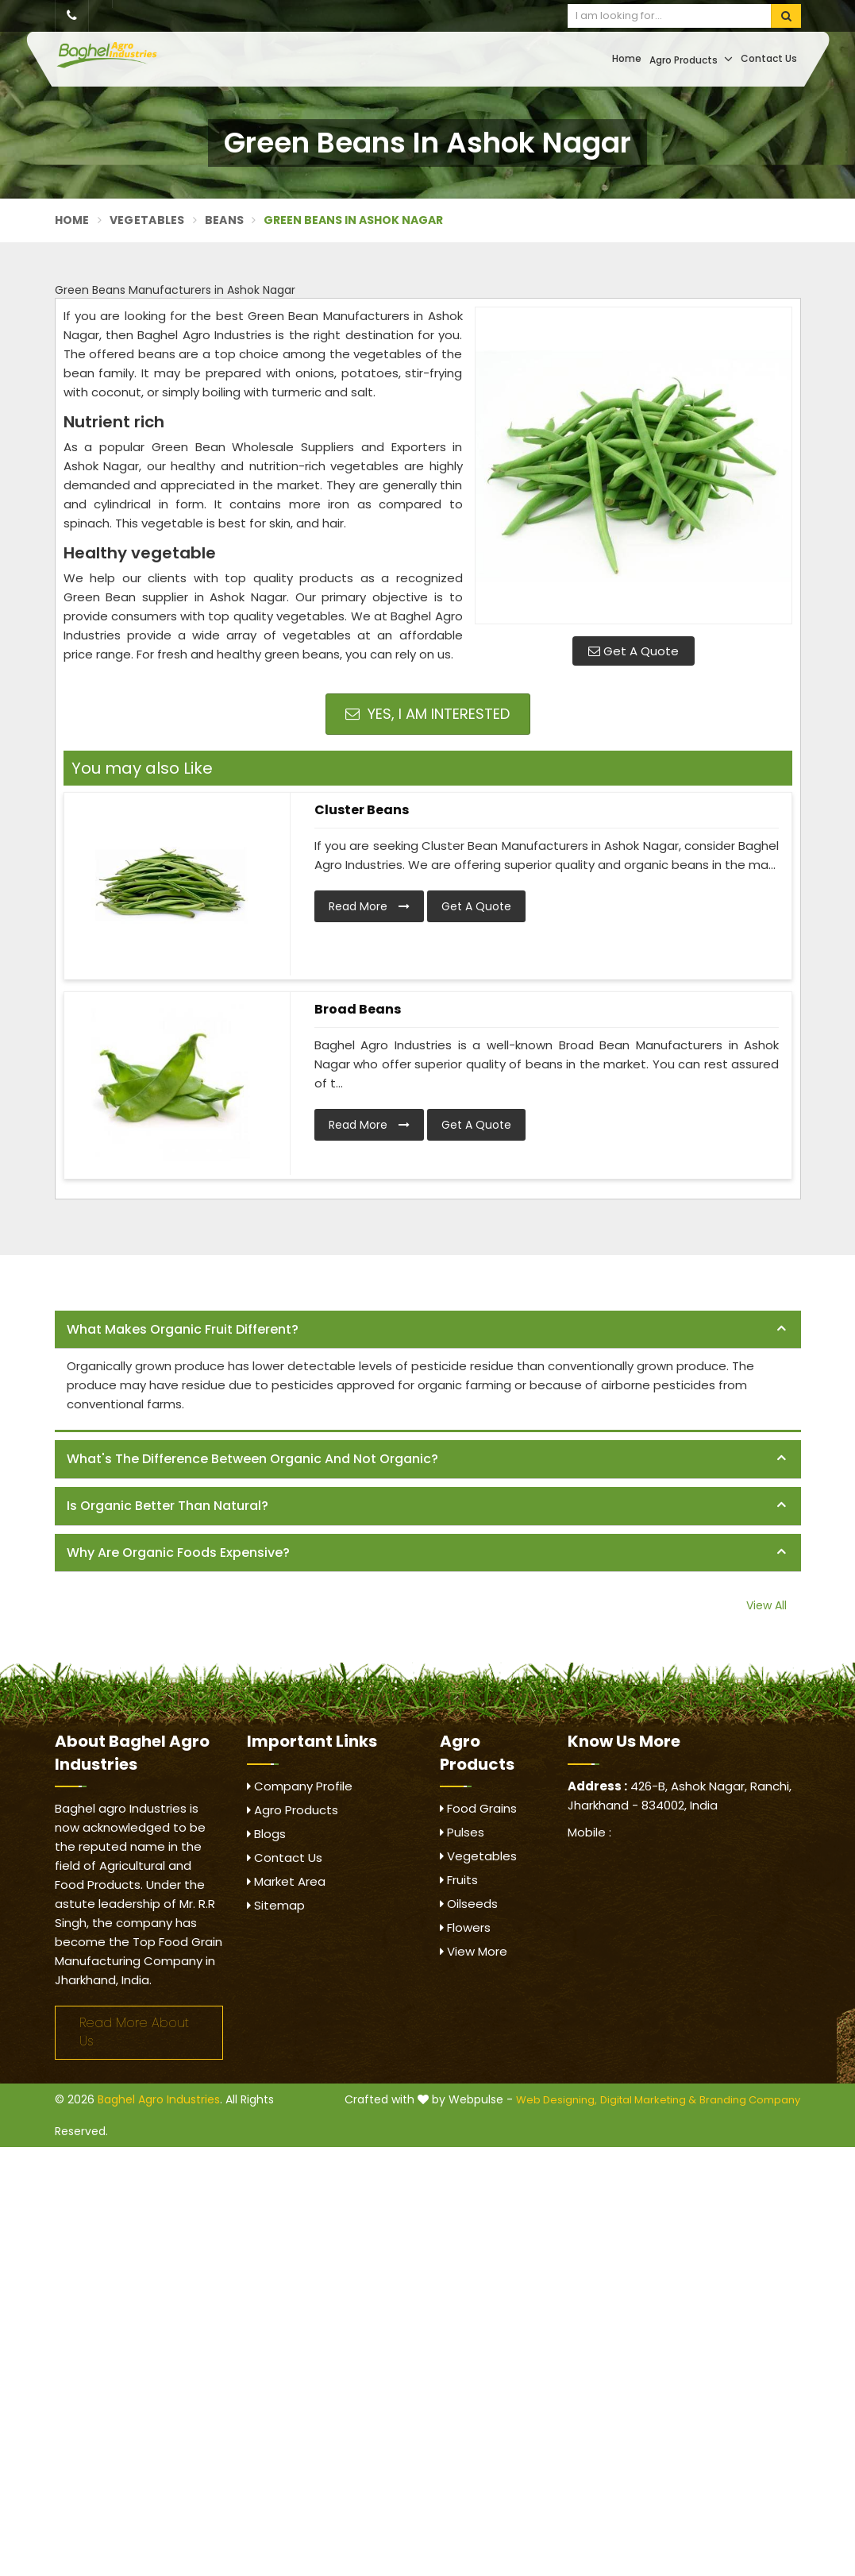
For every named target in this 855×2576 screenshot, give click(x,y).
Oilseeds (469, 1903)
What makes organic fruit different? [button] (182, 1329)
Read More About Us (134, 2032)
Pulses (462, 1832)
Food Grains (478, 1808)
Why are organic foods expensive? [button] (178, 1552)
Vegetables (147, 220)
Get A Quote (633, 651)
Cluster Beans (361, 810)
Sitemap (276, 1905)
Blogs (266, 1833)
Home (626, 58)
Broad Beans (357, 1009)
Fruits (459, 1879)
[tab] (428, 1330)
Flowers (465, 1927)
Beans (225, 220)
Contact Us (769, 58)
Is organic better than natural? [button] (167, 1506)
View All (766, 1605)
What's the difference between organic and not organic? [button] (252, 1459)
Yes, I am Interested (427, 714)
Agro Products (691, 59)
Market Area (286, 1881)
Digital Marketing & (648, 2099)
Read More (369, 906)
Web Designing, (556, 2099)
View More (473, 1951)
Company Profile (299, 1786)
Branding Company (749, 2099)
